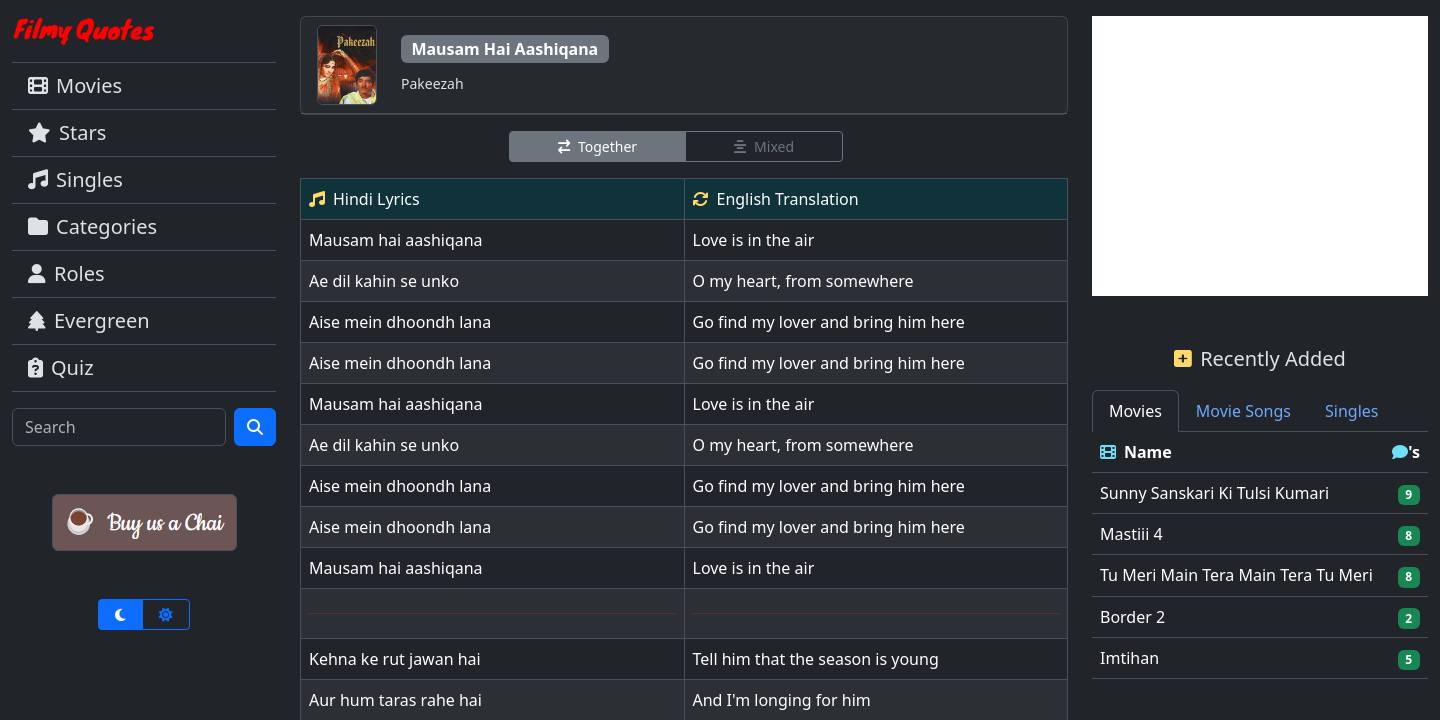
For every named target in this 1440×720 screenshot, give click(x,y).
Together (597, 146)
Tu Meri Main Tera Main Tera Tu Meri (1236, 575)
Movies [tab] (1135, 411)
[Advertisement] (1260, 156)
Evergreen (89, 320)
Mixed (764, 146)
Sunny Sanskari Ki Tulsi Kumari (1214, 493)
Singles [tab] (1351, 411)
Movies (75, 85)
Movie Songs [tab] (1243, 411)
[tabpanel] (1260, 555)
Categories (92, 226)
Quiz (61, 367)
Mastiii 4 (1131, 534)
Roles (66, 273)
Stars (67, 132)
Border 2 (1132, 617)
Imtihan (1129, 658)
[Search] (119, 427)
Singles (75, 179)
